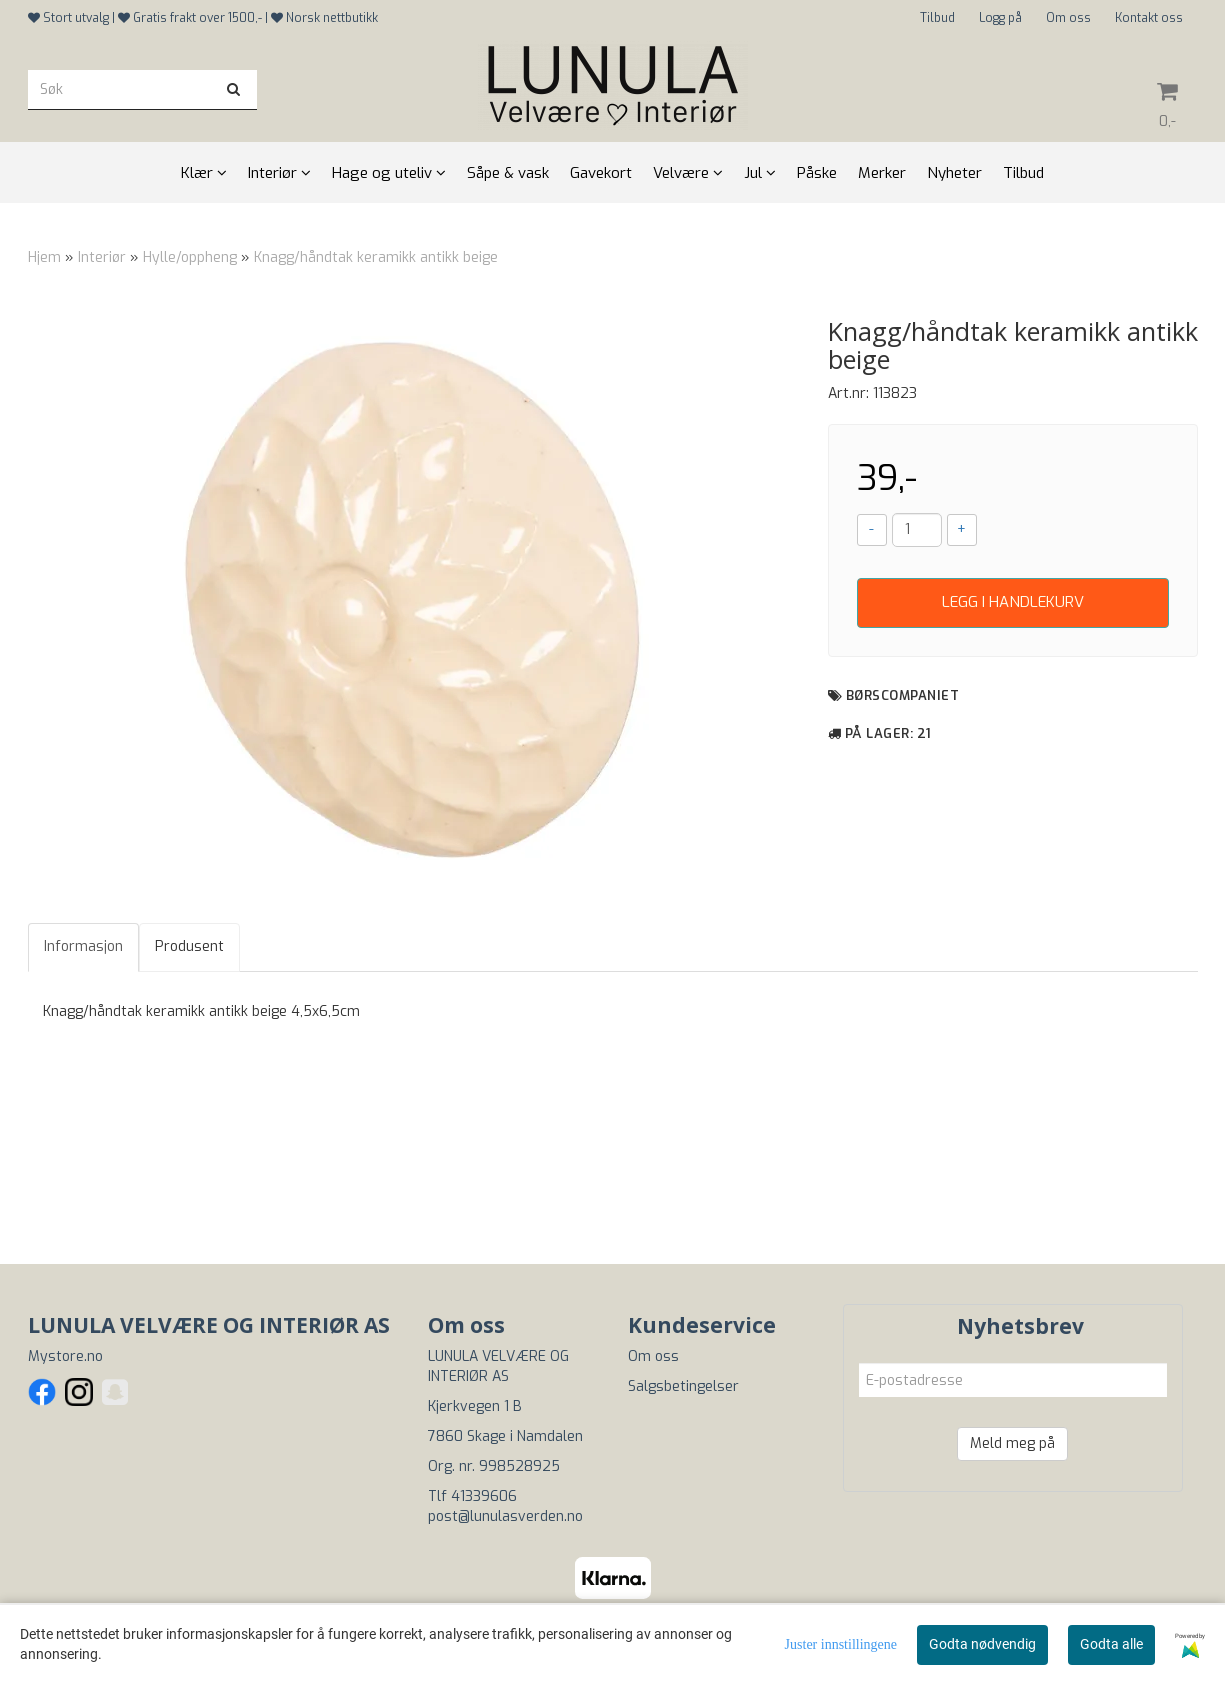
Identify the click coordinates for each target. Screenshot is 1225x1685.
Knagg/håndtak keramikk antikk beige (376, 257)
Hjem (44, 257)
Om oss (1068, 18)
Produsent (189, 946)
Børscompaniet (903, 695)
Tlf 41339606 (472, 1496)
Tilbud (937, 18)
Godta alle (1111, 1644)
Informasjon (83, 946)
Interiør (102, 257)
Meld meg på (1012, 1443)
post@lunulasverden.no (505, 1516)
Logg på (1000, 18)
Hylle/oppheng (190, 257)
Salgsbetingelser (683, 1386)
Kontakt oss (1149, 18)
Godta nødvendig (982, 1644)
